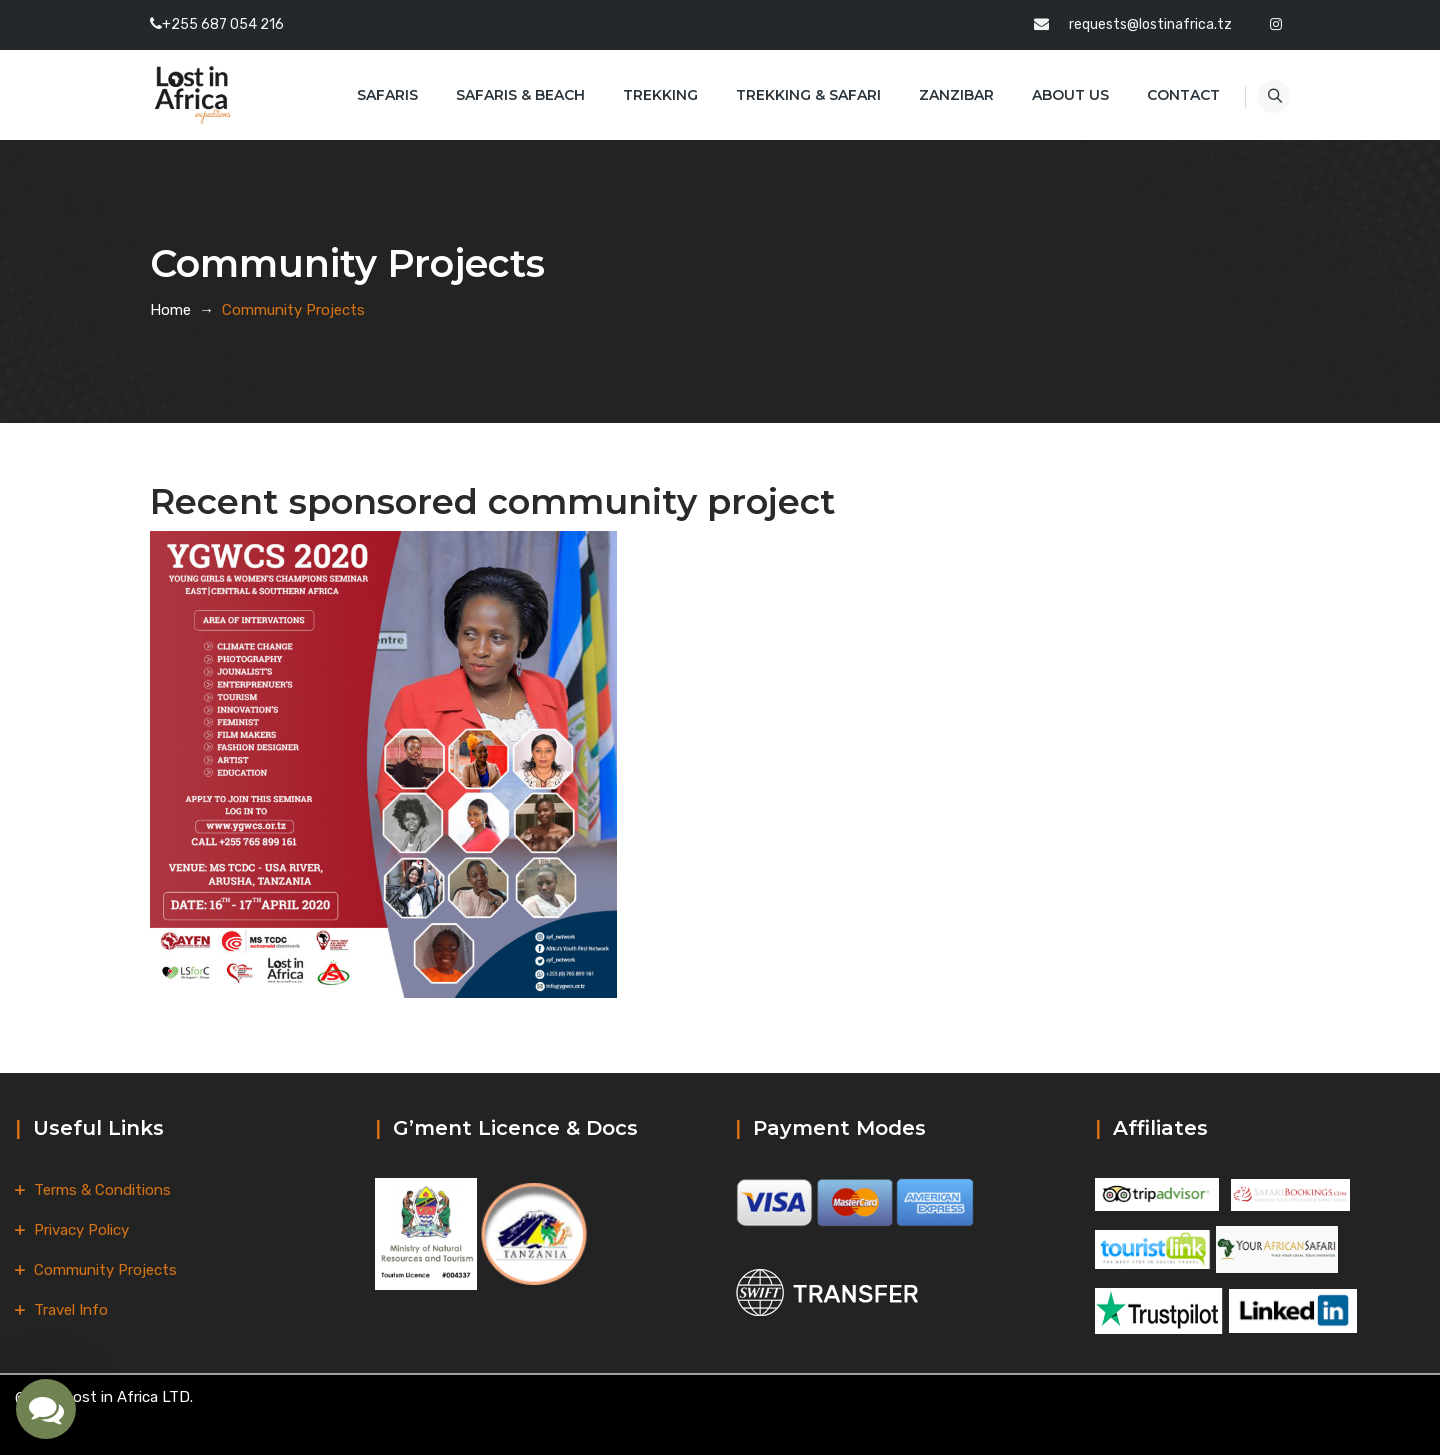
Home (170, 310)
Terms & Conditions (102, 1190)
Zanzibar (940, 95)
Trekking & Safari (792, 95)
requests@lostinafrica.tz (1150, 24)
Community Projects (105, 1270)
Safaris (371, 95)
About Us (1054, 95)
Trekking (644, 95)
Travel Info (71, 1310)
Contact (1167, 95)
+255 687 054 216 (223, 24)
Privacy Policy (81, 1230)
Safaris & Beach (504, 95)
